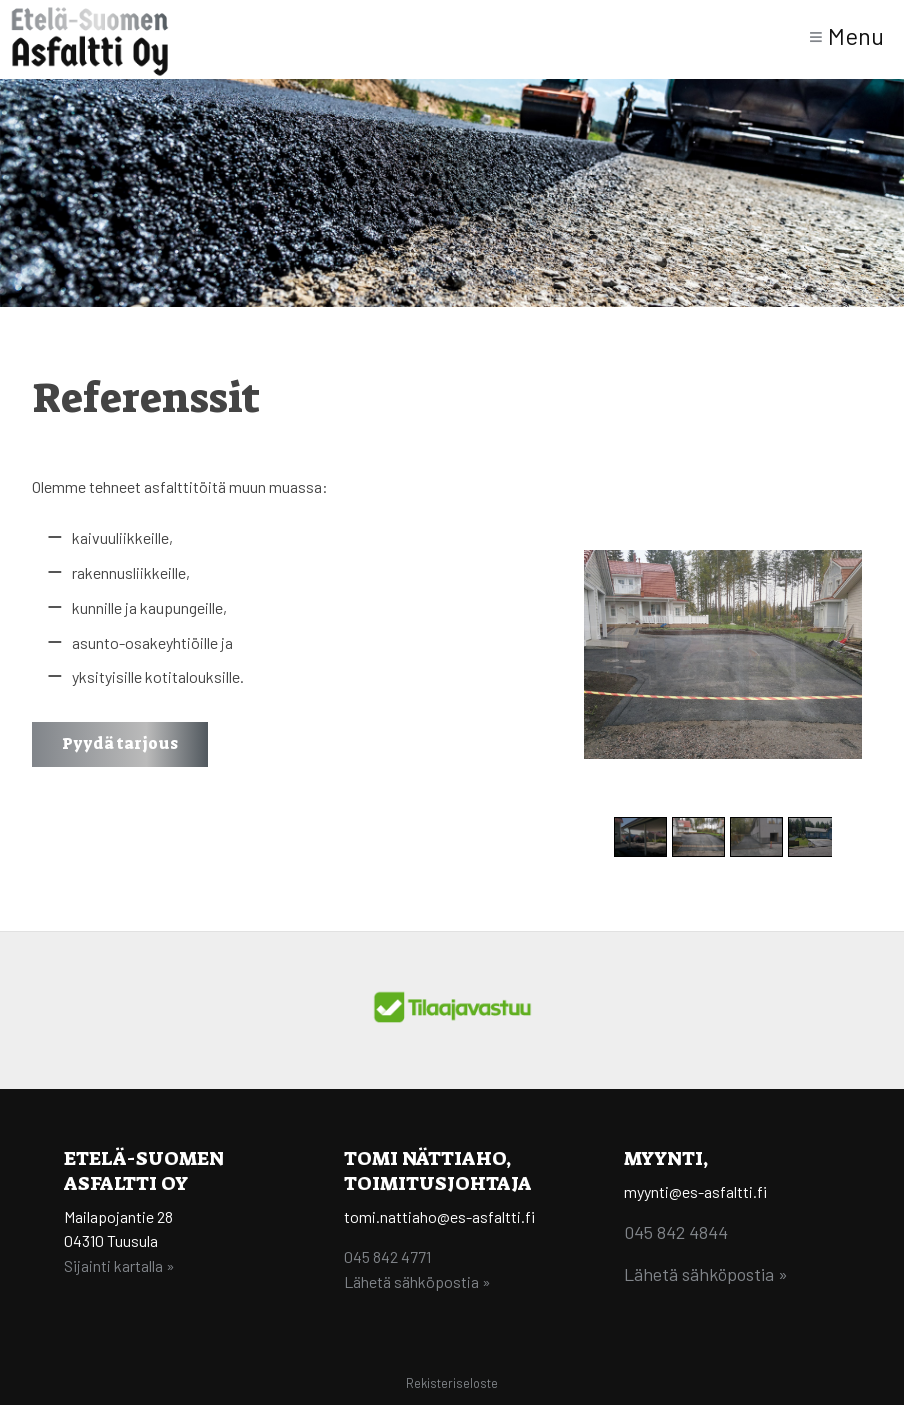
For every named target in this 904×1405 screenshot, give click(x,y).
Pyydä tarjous (120, 743)
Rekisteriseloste (452, 1383)
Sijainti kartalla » (119, 1265)
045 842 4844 (676, 1232)
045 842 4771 (387, 1256)
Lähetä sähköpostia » (417, 1281)
